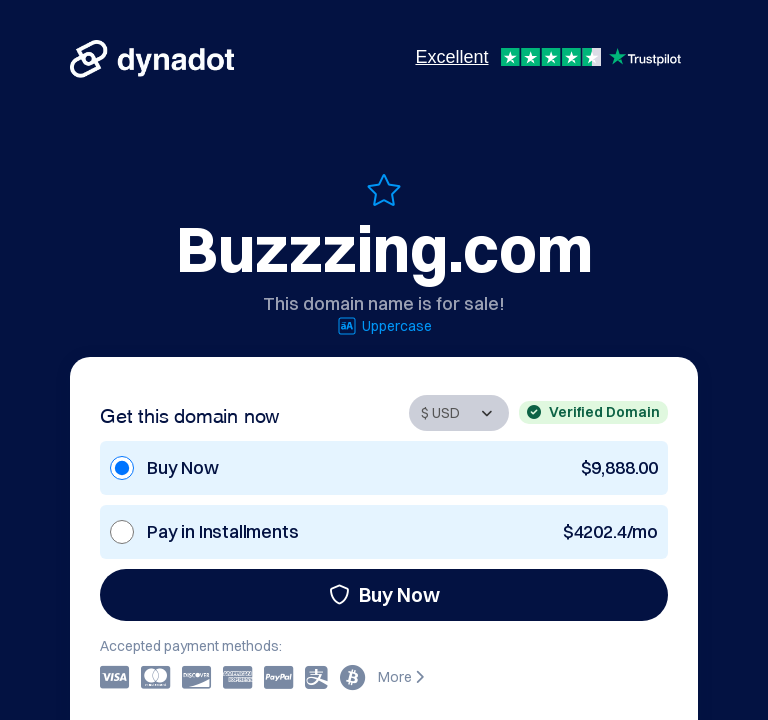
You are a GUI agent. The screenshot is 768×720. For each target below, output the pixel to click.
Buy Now (384, 594)
